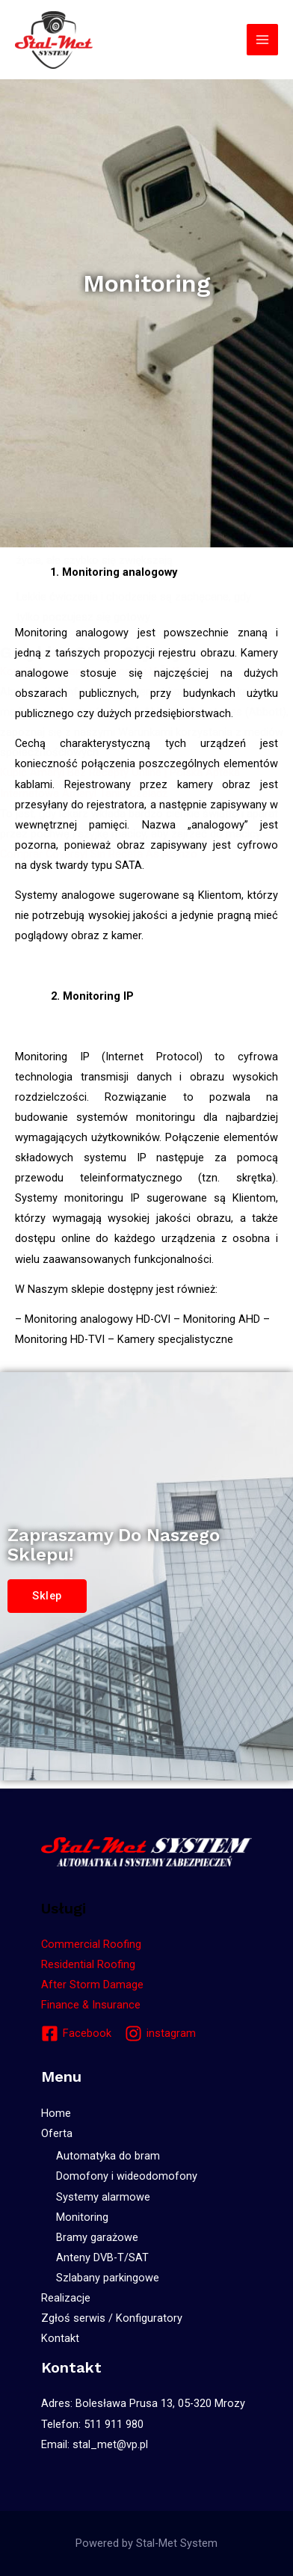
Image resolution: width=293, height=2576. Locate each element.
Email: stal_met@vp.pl (94, 2444)
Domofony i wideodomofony (126, 2176)
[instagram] (160, 2033)
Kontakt (60, 2338)
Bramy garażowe (97, 2237)
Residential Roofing (88, 1964)
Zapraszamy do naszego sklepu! (113, 1545)
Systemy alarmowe (103, 2197)
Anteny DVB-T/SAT (102, 2257)
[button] (47, 1596)
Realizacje (65, 2298)
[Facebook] (76, 2033)
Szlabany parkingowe (107, 2277)
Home (56, 2113)
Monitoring (82, 2217)
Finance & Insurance (91, 2004)
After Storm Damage (92, 1984)
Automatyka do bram (108, 2155)
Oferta (57, 2133)
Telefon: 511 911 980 (92, 2424)
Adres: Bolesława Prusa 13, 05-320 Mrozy (143, 2403)
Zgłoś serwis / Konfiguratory (111, 2318)
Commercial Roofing (91, 1944)
